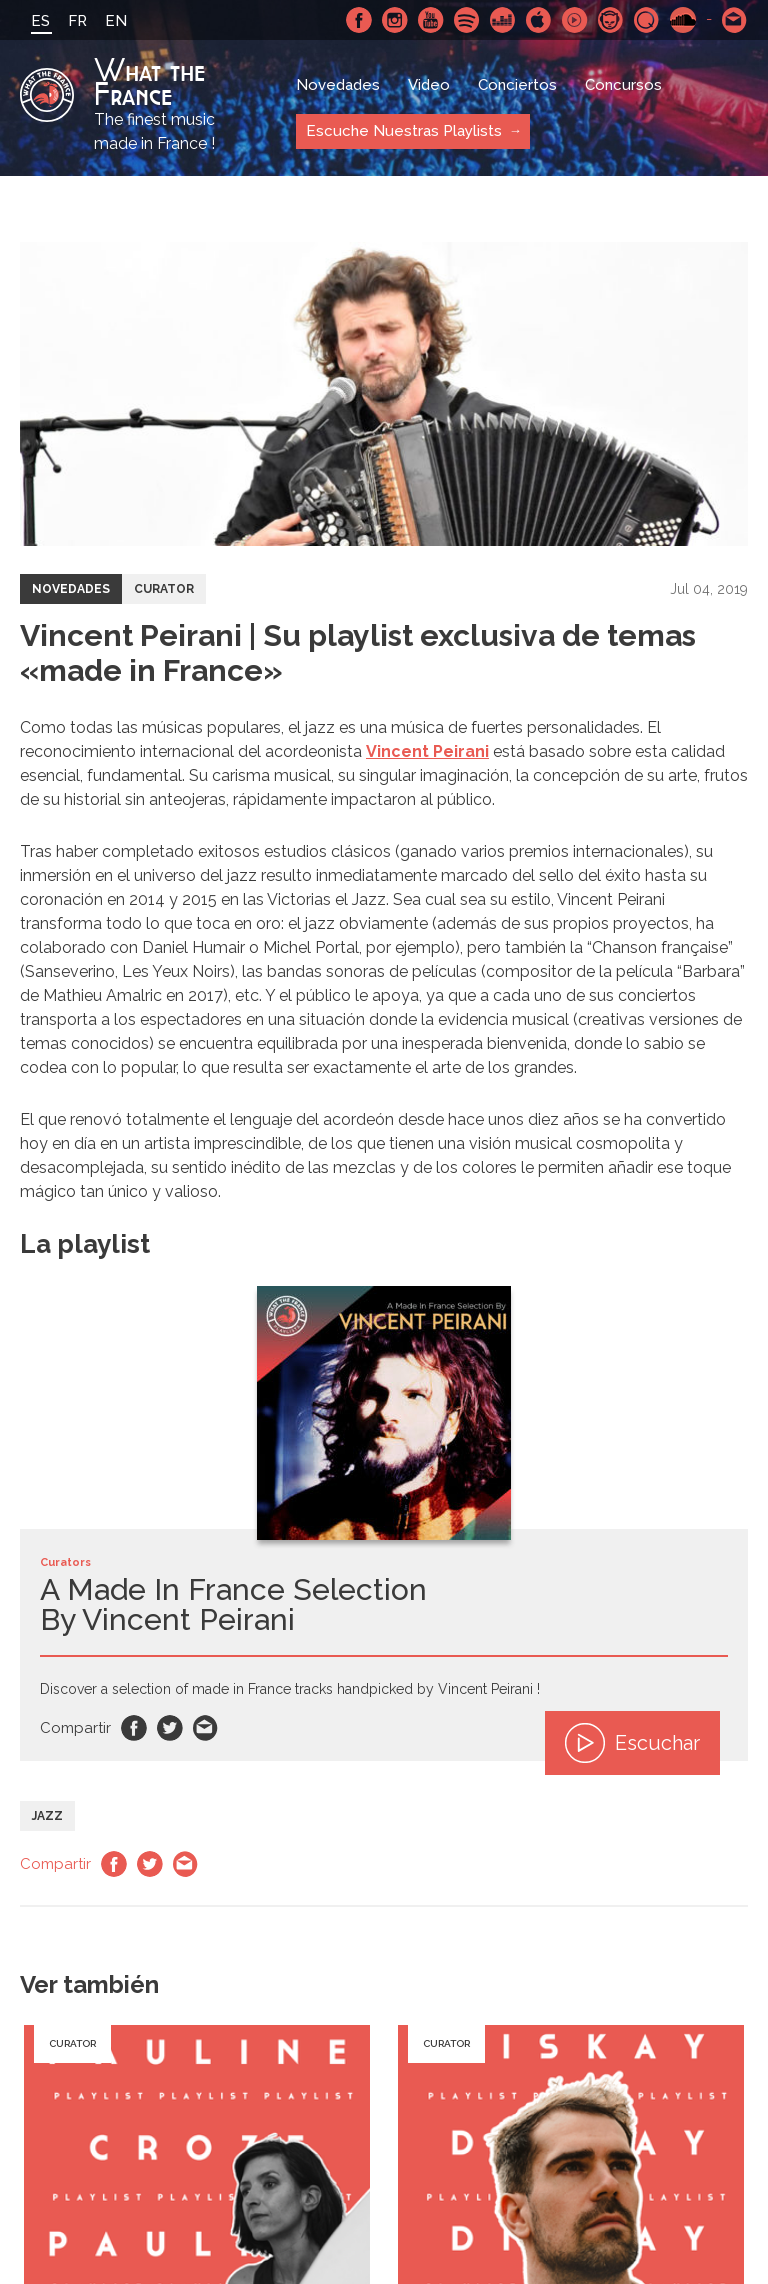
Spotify (467, 20)
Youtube (431, 20)
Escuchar (632, 1743)
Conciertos (517, 85)
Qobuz (647, 20)
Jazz (47, 1816)
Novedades (338, 85)
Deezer (503, 20)
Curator (164, 589)
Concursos (623, 85)
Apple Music (539, 20)
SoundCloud (683, 20)
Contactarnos (735, 20)
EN (116, 21)
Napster (611, 20)
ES (40, 21)
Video (429, 85)
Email (206, 1728)
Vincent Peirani (427, 751)
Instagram (395, 20)
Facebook (359, 20)
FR (77, 21)
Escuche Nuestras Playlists (404, 131)
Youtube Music (575, 20)
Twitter (170, 1728)
